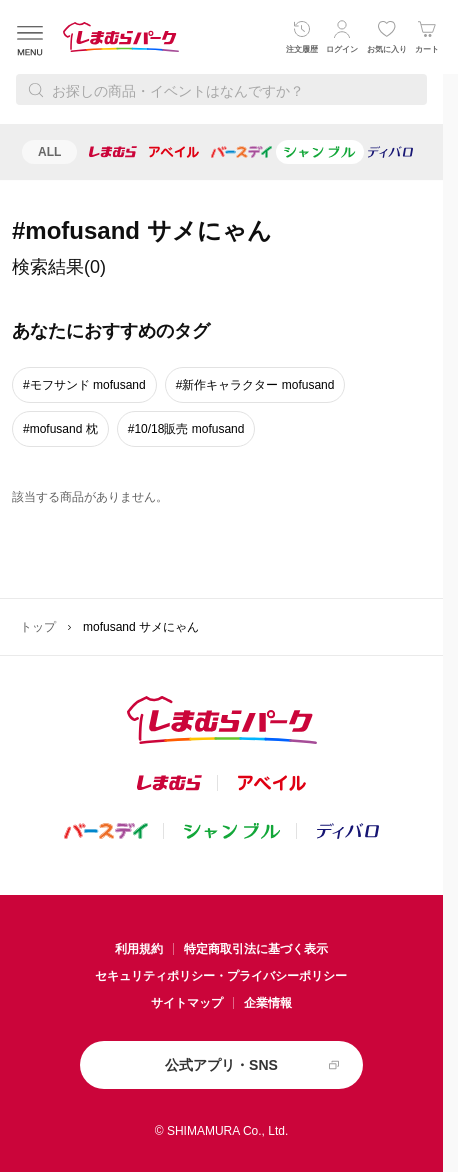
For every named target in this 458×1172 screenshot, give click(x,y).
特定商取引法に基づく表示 (256, 949)
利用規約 (139, 949)
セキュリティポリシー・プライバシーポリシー (221, 976)
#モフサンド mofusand (84, 385)
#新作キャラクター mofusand (255, 385)
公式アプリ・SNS (221, 1065)
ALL (49, 152)
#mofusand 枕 (60, 429)
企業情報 (268, 1003)
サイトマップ (187, 1003)
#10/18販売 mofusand (186, 429)
